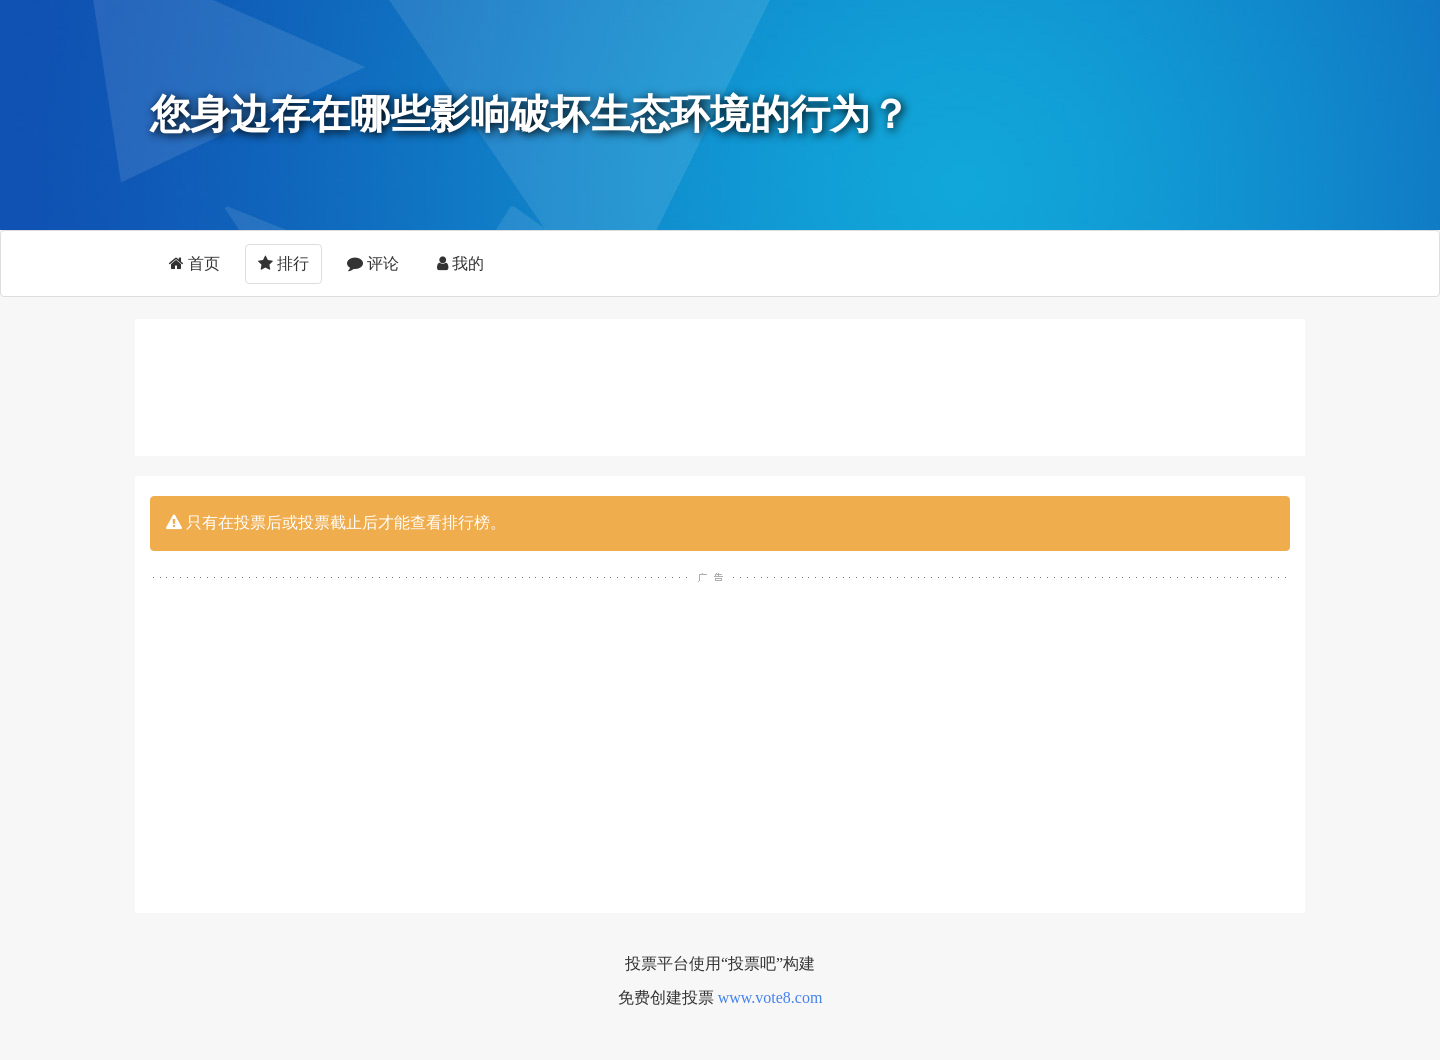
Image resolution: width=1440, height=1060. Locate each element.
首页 (194, 263)
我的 (460, 263)
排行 (283, 263)
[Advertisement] (720, 384)
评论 (373, 263)
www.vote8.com (770, 997)
